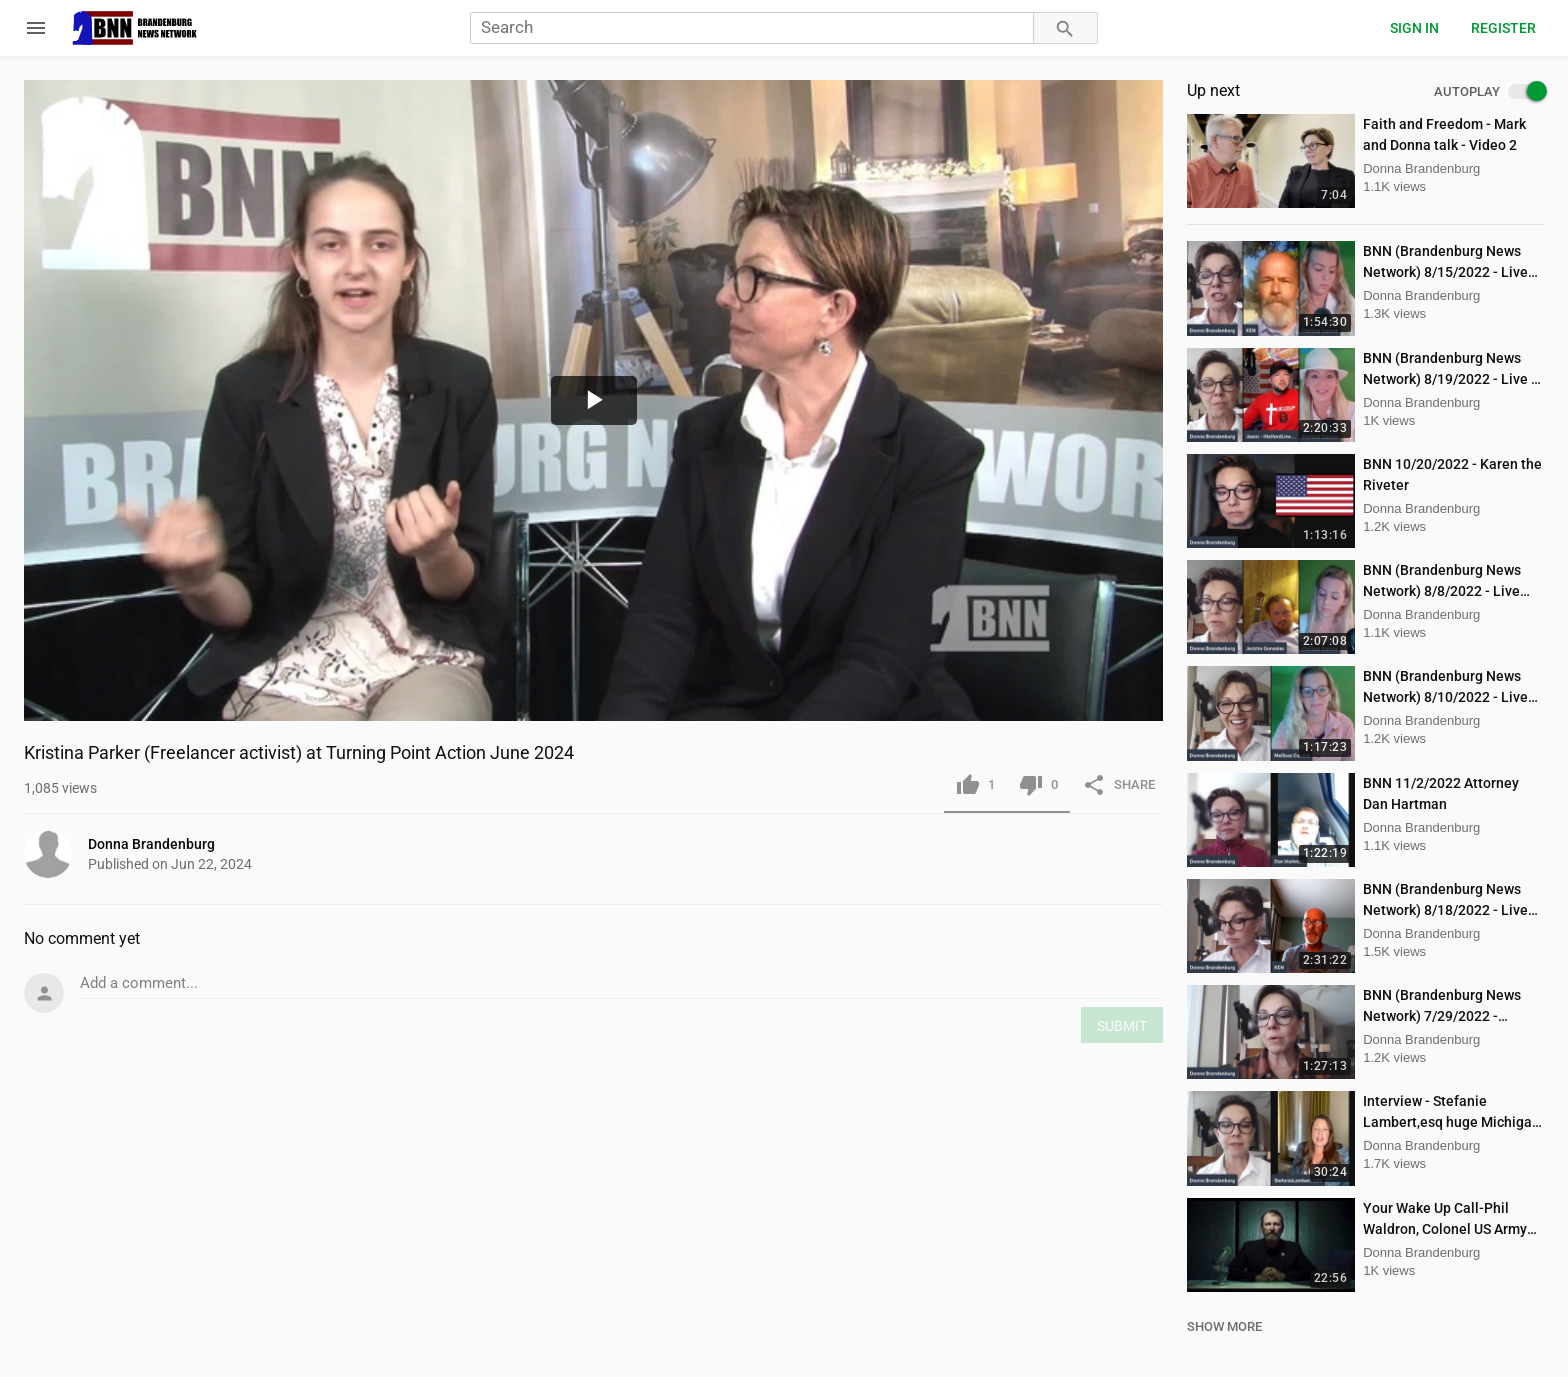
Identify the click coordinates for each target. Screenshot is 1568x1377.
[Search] (751, 28)
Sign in (1414, 28)
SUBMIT (1122, 1026)
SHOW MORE (1224, 1326)
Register (1503, 28)
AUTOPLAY (1489, 92)
